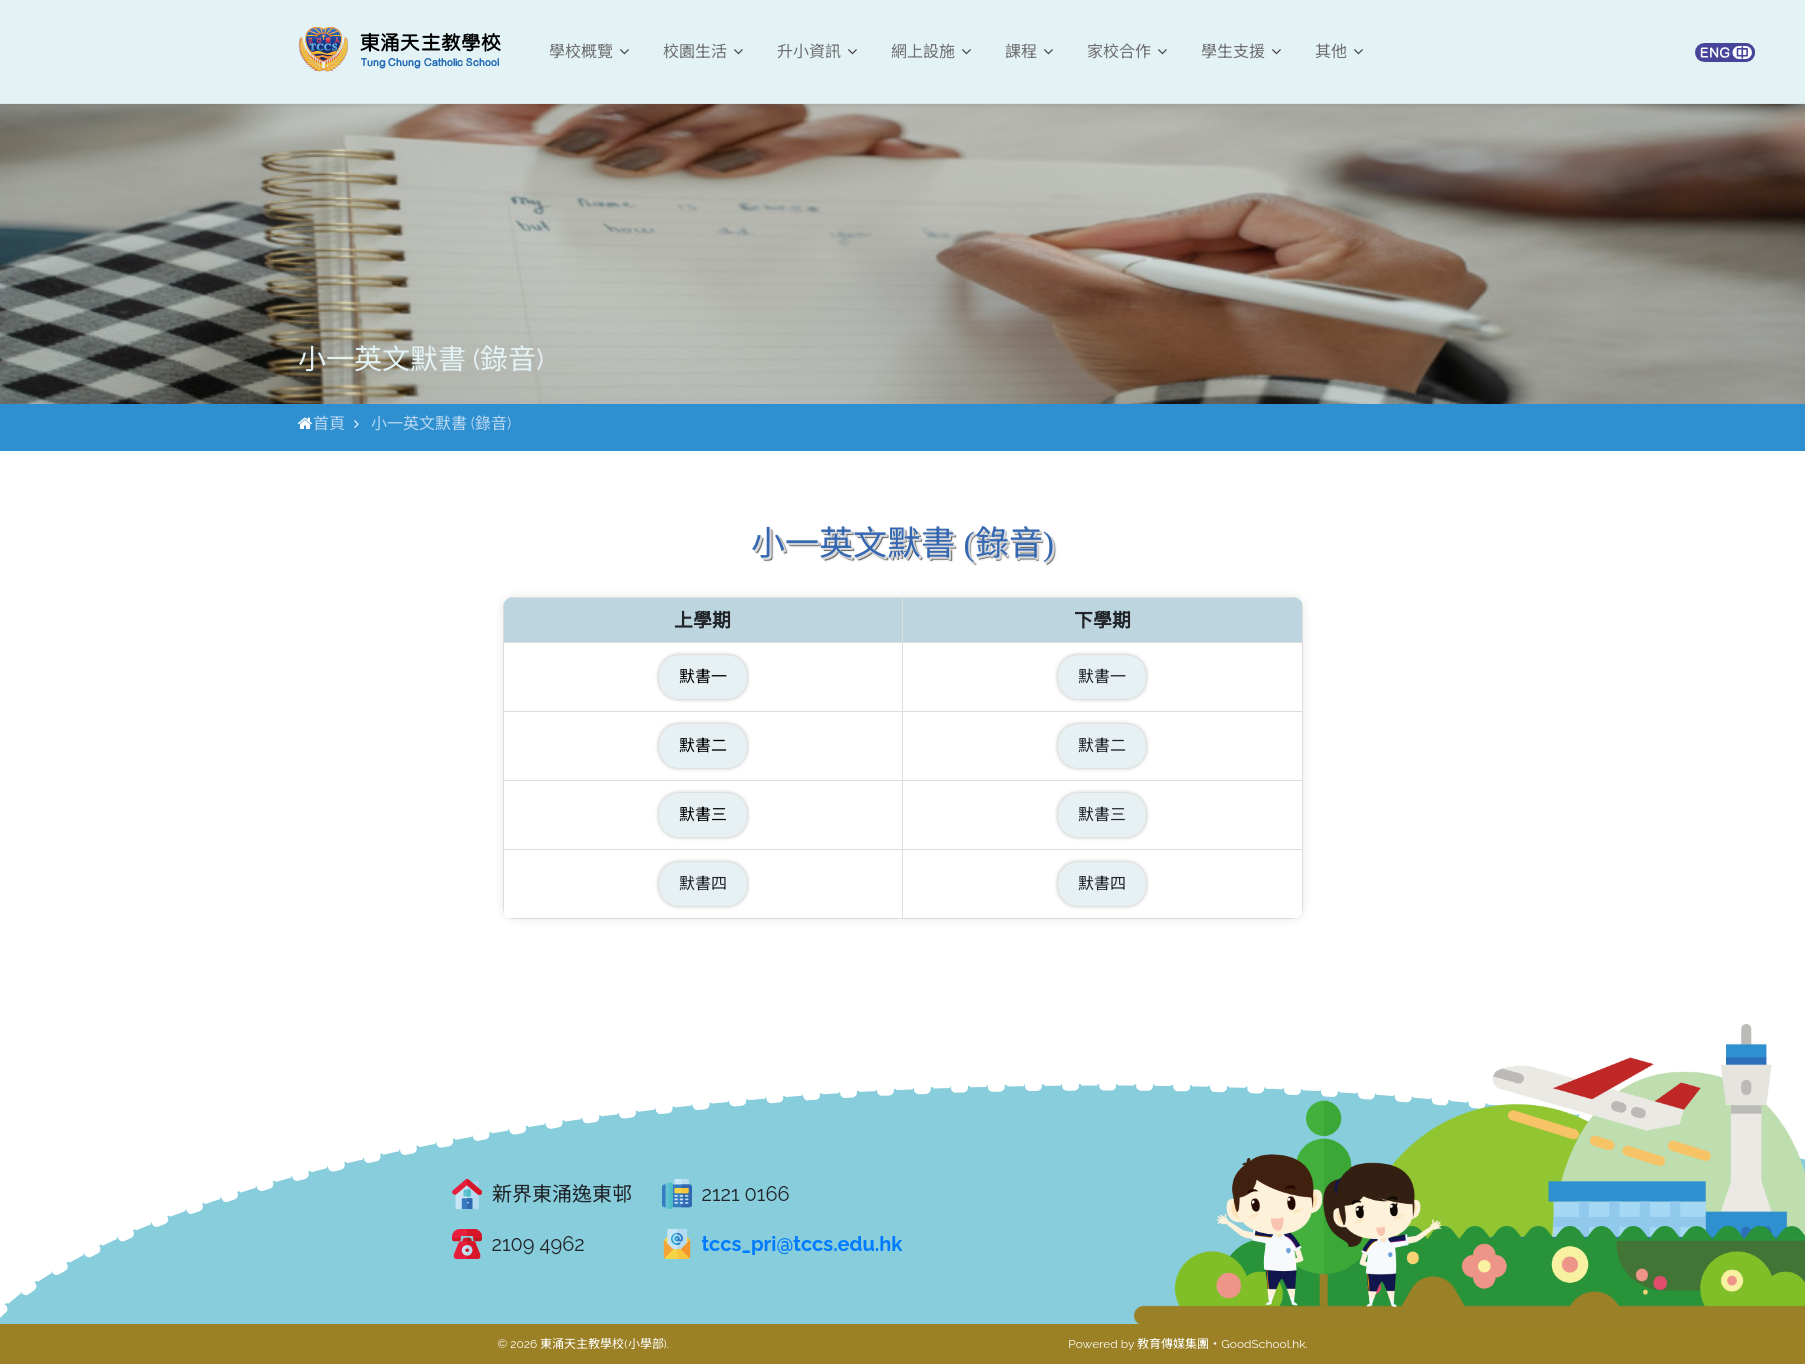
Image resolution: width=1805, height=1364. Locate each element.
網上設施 (931, 51)
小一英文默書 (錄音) (441, 423)
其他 (1339, 51)
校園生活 (703, 51)
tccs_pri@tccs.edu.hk (802, 1244)
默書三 (703, 814)
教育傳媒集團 (1173, 1344)
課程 (1029, 51)
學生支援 (1241, 51)
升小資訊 (817, 51)
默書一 (703, 676)
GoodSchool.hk (1263, 1344)
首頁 (329, 423)
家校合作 (1127, 51)
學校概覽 (589, 51)
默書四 (703, 883)
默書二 (703, 745)
